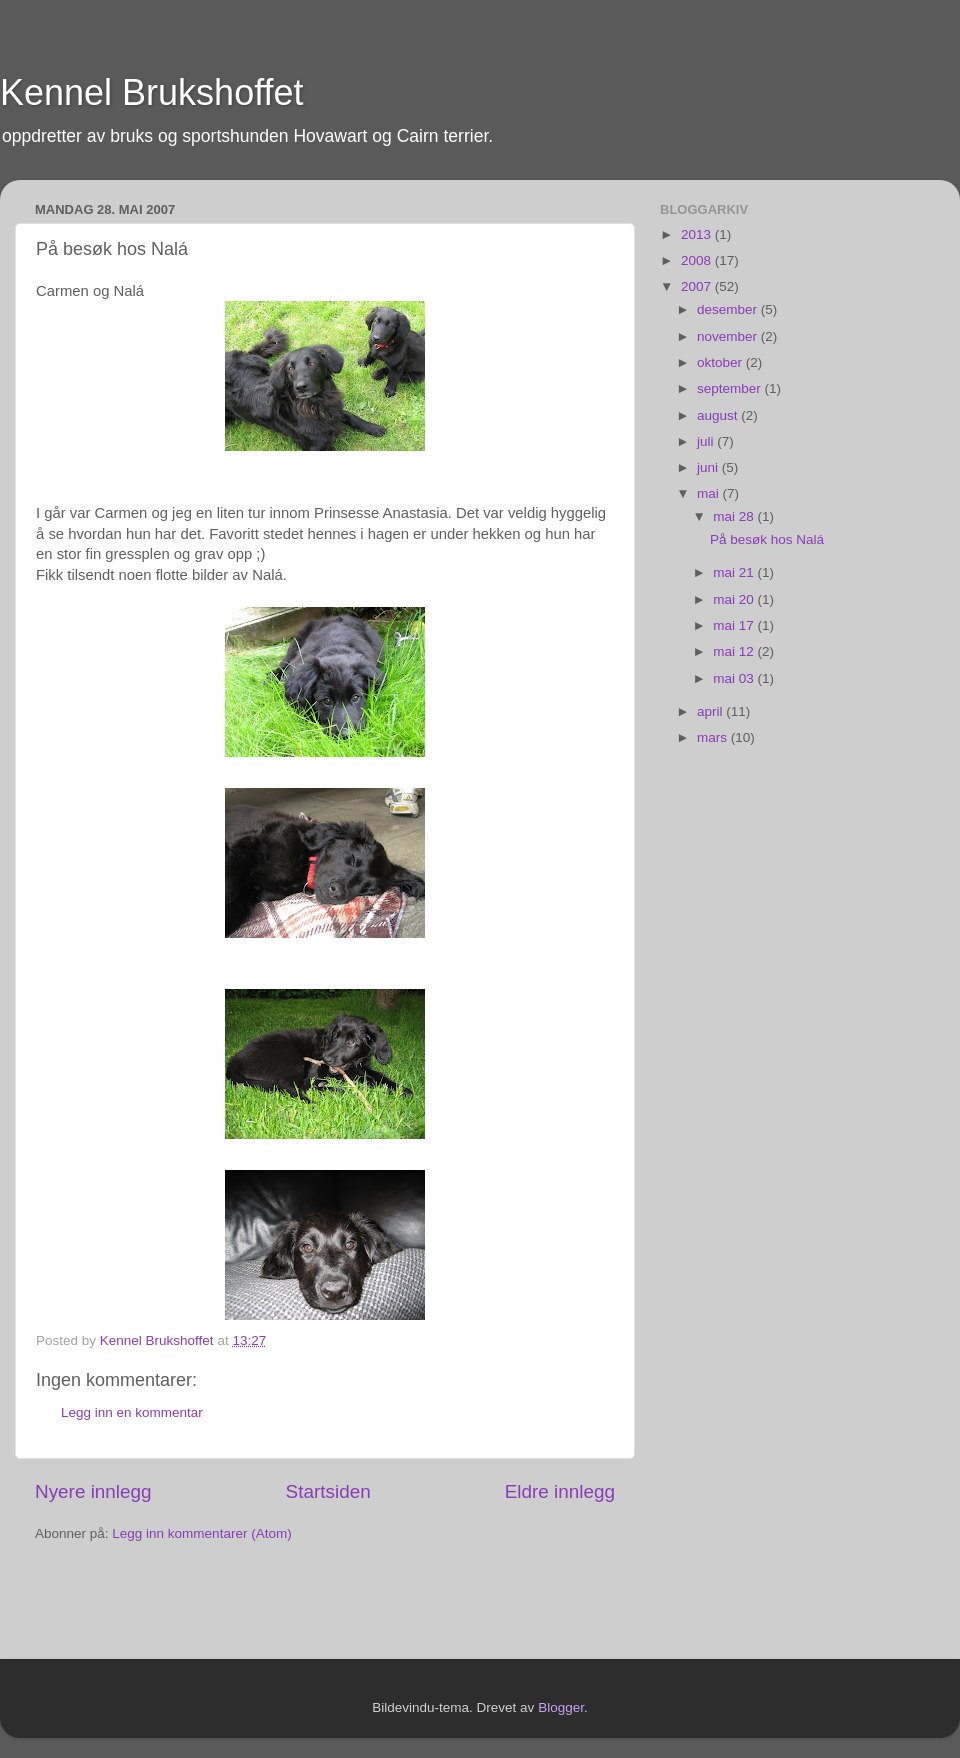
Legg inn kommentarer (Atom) (201, 1533)
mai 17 (735, 625)
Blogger (561, 1707)
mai (710, 493)
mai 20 (735, 599)
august (719, 415)
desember (729, 309)
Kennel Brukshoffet (152, 92)
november (729, 336)
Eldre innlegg (560, 1491)
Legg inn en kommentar (132, 1412)
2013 (698, 234)
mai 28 (735, 516)
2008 (698, 260)
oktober (721, 362)
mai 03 (735, 678)
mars (714, 737)
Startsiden (328, 1491)
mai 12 (735, 651)
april (711, 711)
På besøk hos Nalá (767, 539)
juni (709, 467)
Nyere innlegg (93, 1491)
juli (707, 441)
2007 (698, 286)
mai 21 (735, 572)
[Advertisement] (152, 1603)
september (731, 388)
